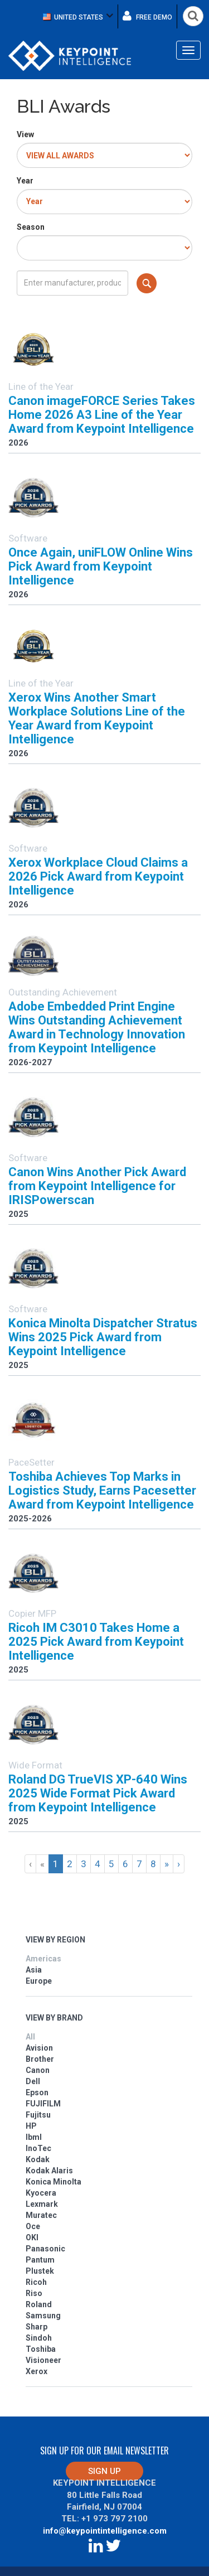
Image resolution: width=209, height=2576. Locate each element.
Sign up (104, 2471)
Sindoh (39, 2337)
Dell (33, 2081)
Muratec (41, 2215)
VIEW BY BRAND (54, 2017)
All (30, 2036)
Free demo (147, 15)
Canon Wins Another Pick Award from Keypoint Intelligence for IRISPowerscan (97, 1186)
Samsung (43, 2315)
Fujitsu (38, 2114)
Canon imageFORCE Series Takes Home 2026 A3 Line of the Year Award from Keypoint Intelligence (101, 415)
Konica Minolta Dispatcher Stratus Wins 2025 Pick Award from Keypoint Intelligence (102, 1337)
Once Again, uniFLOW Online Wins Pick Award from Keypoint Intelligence (100, 566)
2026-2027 (30, 1062)
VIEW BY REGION (55, 1939)
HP (31, 2125)
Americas (43, 1958)
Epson (37, 2092)
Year (25, 180)
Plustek (40, 2270)
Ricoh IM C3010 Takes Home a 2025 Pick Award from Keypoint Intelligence (96, 1641)
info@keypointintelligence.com (105, 2531)
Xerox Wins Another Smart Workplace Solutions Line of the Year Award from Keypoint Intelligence (96, 718)
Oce (33, 2226)
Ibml (34, 2137)
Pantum (40, 2259)
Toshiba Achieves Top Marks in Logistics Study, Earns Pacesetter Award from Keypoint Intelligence (102, 1490)
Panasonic (45, 2248)
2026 (18, 443)
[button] (78, 16)
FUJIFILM (43, 2103)
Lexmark (42, 2204)
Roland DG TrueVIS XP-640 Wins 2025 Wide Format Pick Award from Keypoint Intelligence (97, 1793)
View (25, 134)
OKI (32, 2237)
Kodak (38, 2159)
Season (31, 227)
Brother (40, 2059)
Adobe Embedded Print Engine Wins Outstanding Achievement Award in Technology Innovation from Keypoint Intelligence (96, 1027)
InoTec (38, 2148)
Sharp (36, 2326)
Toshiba (41, 2349)
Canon (38, 2070)
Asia (34, 1969)
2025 (18, 1214)
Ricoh (36, 2282)
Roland (39, 2304)
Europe (39, 1980)
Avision (39, 2047)
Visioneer (43, 2360)
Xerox (36, 2371)
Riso (34, 2293)
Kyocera (41, 2192)
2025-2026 (30, 1519)
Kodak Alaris (49, 2170)
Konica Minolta (53, 2181)
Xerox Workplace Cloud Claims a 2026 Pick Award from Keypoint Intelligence (98, 876)
